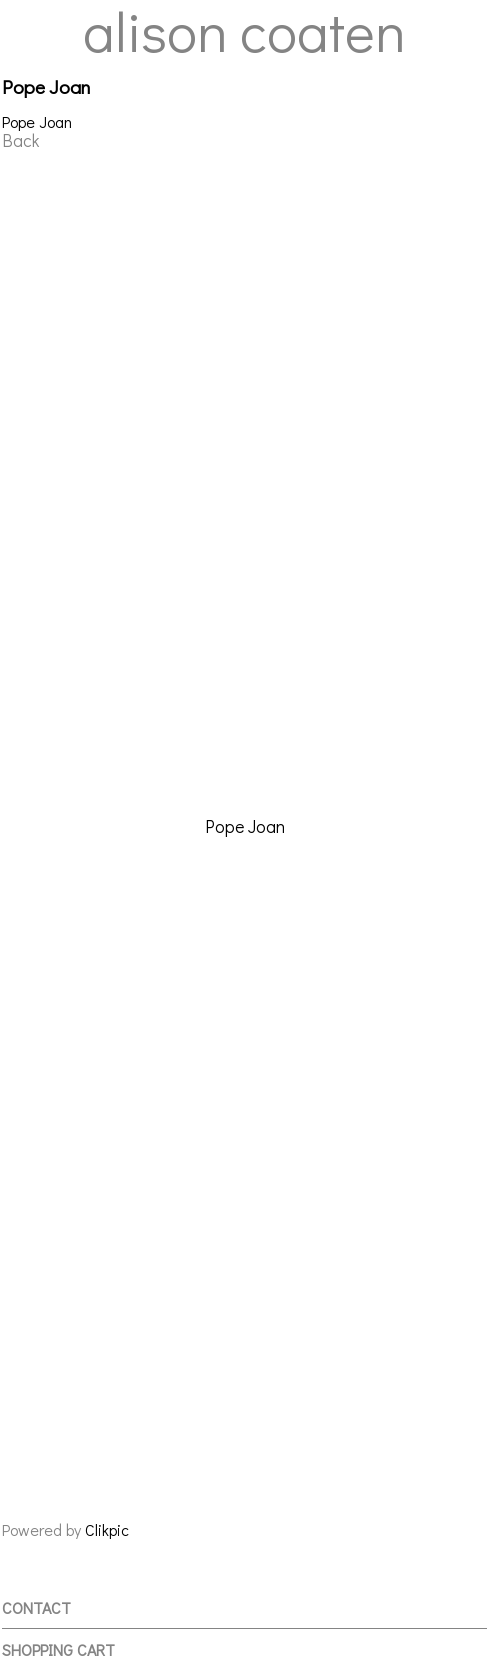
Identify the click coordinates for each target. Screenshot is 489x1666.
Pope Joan (245, 826)
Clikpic (107, 1529)
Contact (36, 1607)
